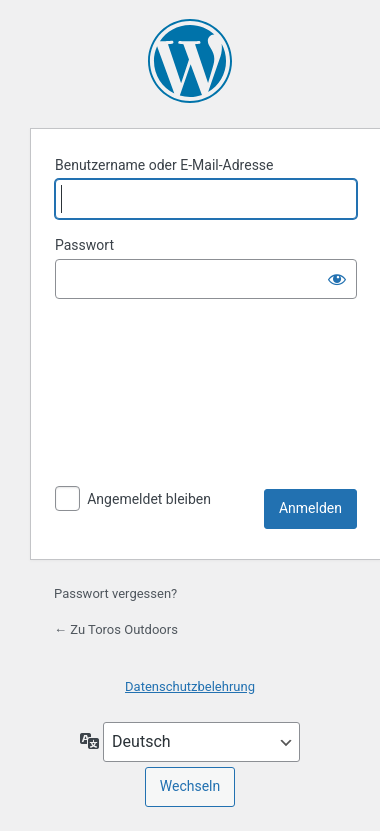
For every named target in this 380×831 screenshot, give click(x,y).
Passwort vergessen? (115, 593)
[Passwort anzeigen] (337, 279)
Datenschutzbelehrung (190, 686)
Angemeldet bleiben (149, 499)
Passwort (84, 245)
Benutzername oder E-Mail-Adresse (164, 165)
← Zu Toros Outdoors (116, 629)
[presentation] (137, 397)
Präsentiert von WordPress (190, 61)
